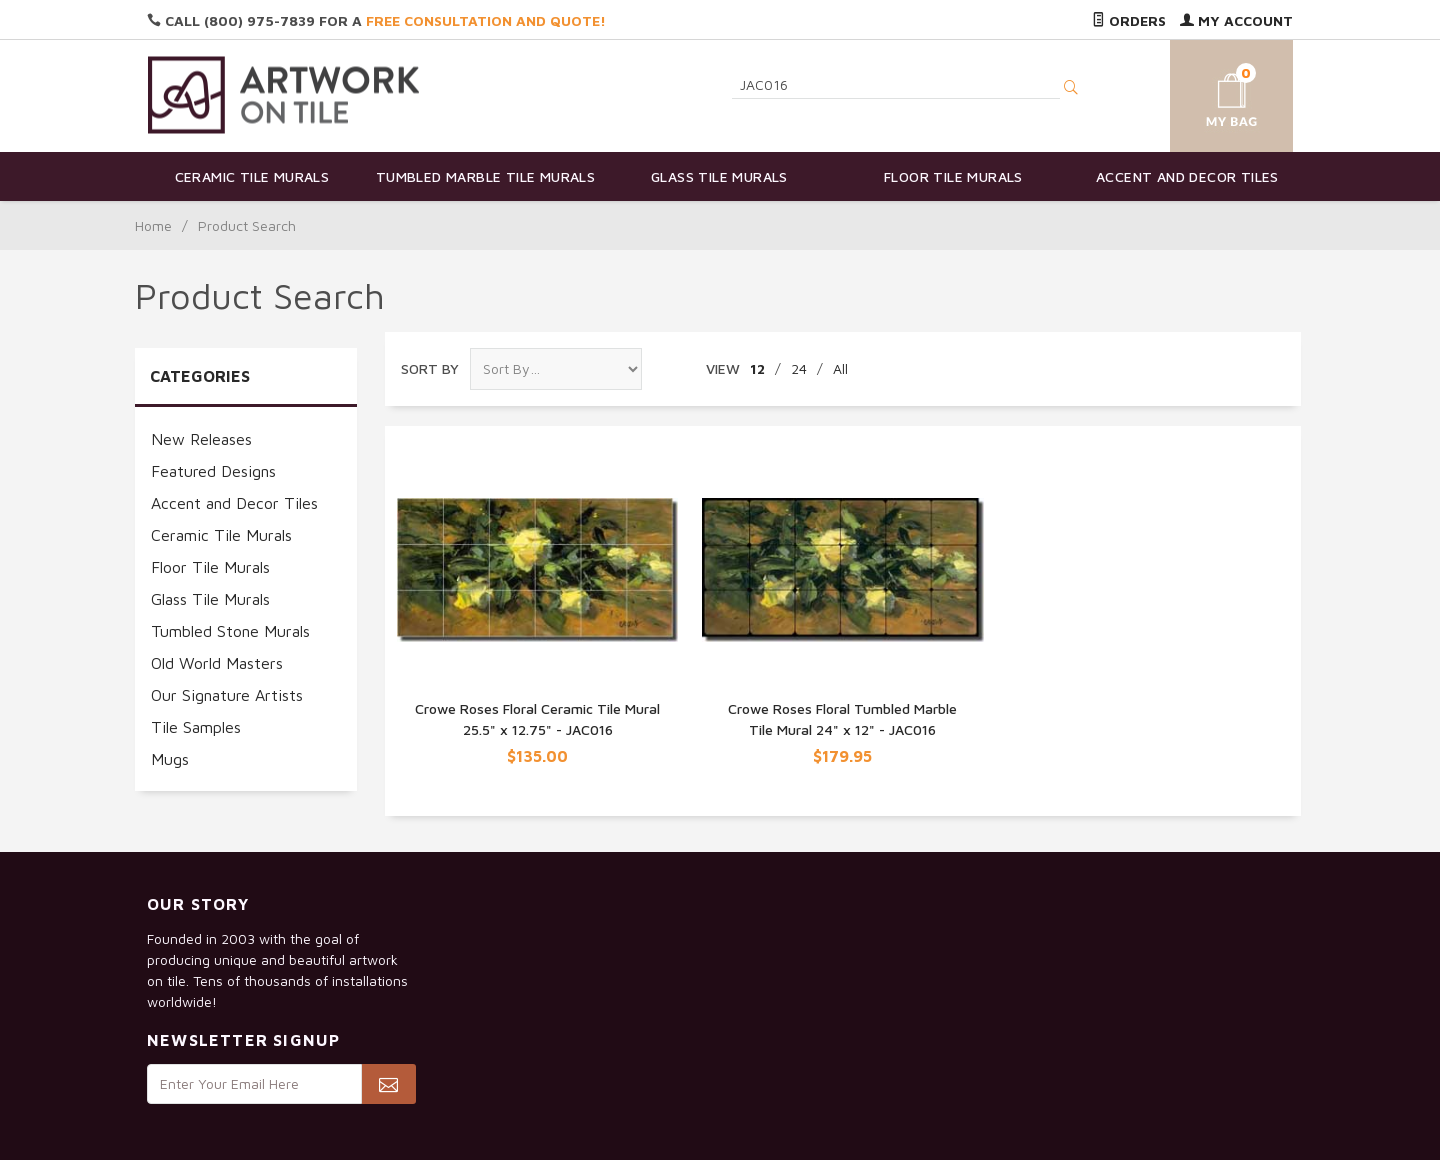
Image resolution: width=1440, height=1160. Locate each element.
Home (153, 225)
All (840, 368)
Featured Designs (213, 471)
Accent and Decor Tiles (1187, 176)
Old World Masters (217, 663)
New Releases (201, 439)
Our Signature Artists (227, 695)
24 (799, 368)
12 (757, 368)
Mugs (170, 759)
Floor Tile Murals (953, 176)
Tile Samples (196, 727)
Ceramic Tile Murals (252, 176)
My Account (1236, 20)
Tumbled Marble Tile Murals (485, 176)
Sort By (430, 368)
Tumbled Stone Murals (230, 631)
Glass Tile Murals (719, 176)
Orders (1129, 20)
